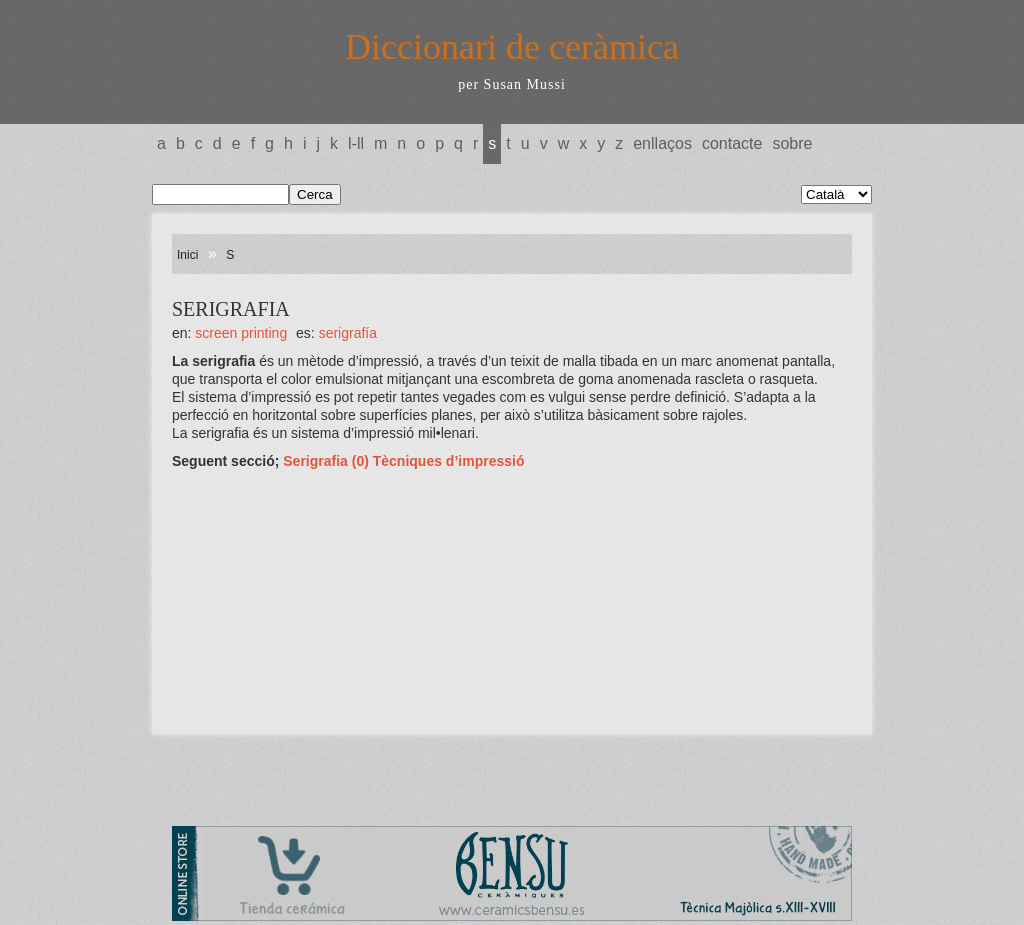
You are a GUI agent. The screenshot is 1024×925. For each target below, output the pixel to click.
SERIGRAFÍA (348, 333)
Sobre (792, 143)
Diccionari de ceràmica (512, 47)
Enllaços (662, 143)
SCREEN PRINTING (241, 333)
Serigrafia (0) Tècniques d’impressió (403, 461)
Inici (187, 255)
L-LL (356, 143)
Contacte (732, 143)
